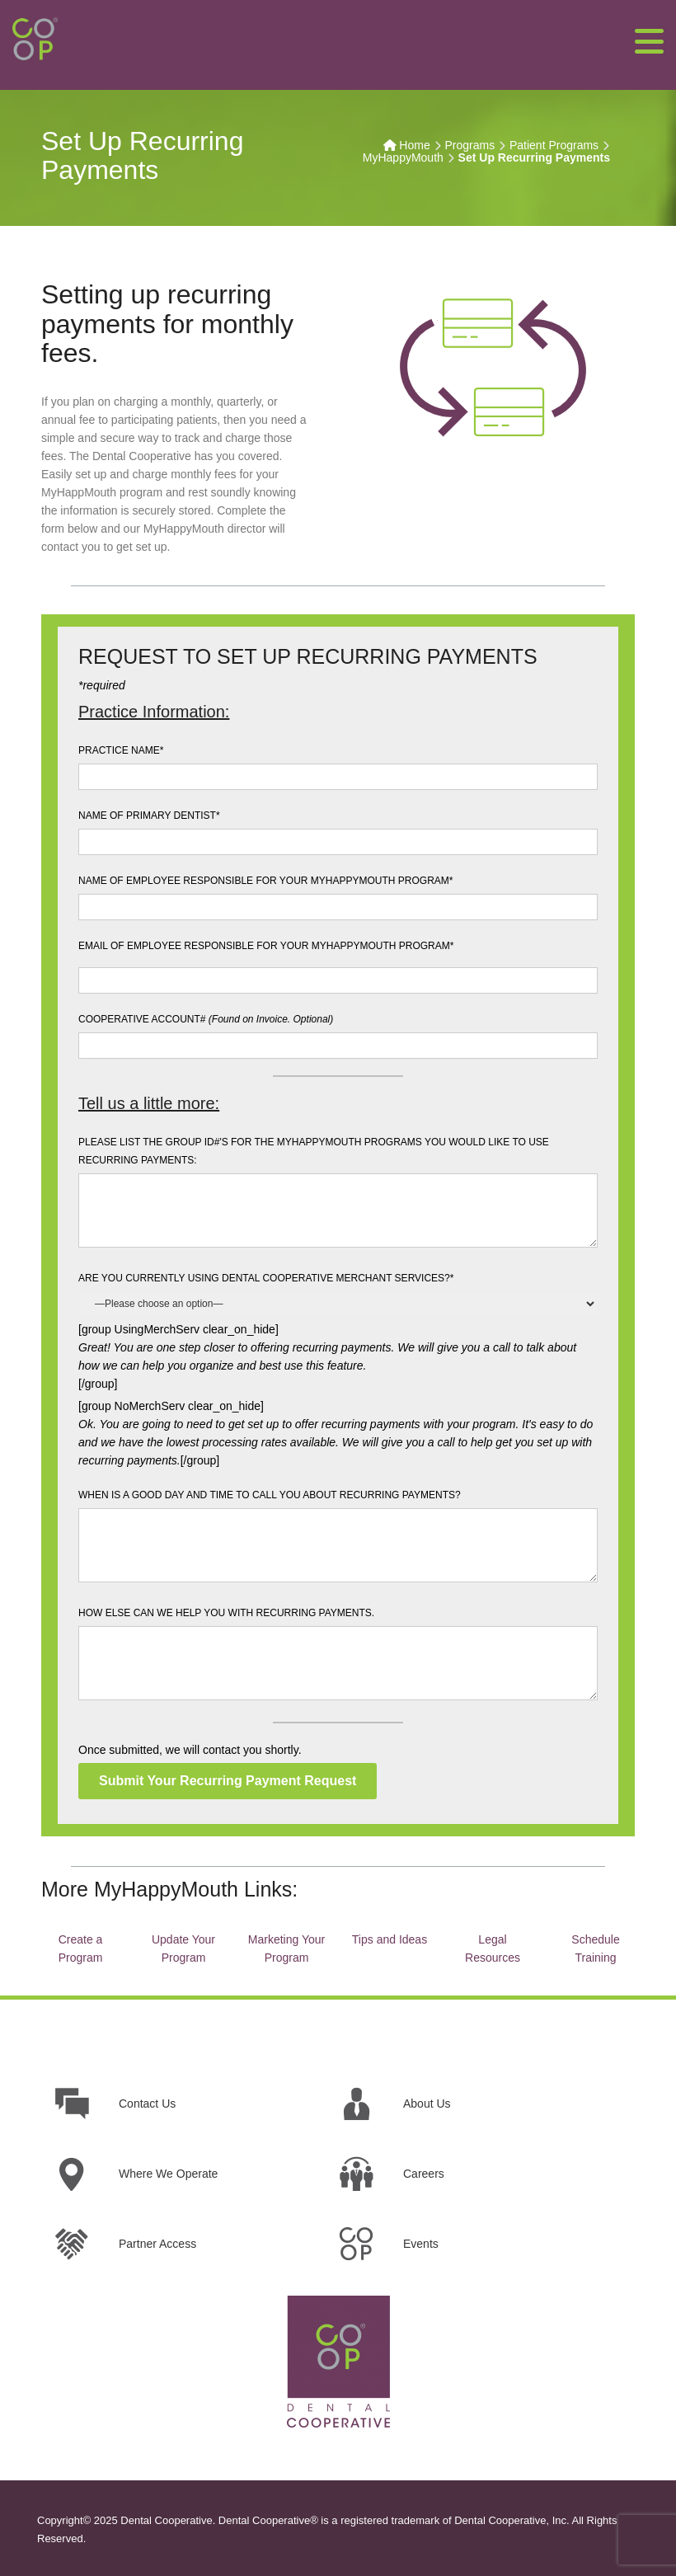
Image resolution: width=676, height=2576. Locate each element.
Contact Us (147, 2103)
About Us (427, 2103)
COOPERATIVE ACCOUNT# (205, 1019)
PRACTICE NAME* (120, 750)
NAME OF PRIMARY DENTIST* (149, 815)
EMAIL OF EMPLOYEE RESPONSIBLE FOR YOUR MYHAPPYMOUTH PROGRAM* (265, 946)
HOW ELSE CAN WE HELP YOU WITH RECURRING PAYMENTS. (226, 1613)
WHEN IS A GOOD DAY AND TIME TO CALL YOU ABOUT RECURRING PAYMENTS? (269, 1495)
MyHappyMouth (403, 157)
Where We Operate (168, 2173)
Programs (469, 145)
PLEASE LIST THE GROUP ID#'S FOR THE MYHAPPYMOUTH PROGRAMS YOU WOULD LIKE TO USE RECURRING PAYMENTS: (313, 1151)
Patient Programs (554, 145)
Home (414, 145)
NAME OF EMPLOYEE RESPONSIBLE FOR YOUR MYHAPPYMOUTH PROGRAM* (265, 880)
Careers (423, 2173)
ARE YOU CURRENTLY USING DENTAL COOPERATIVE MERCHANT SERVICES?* (265, 1278)
